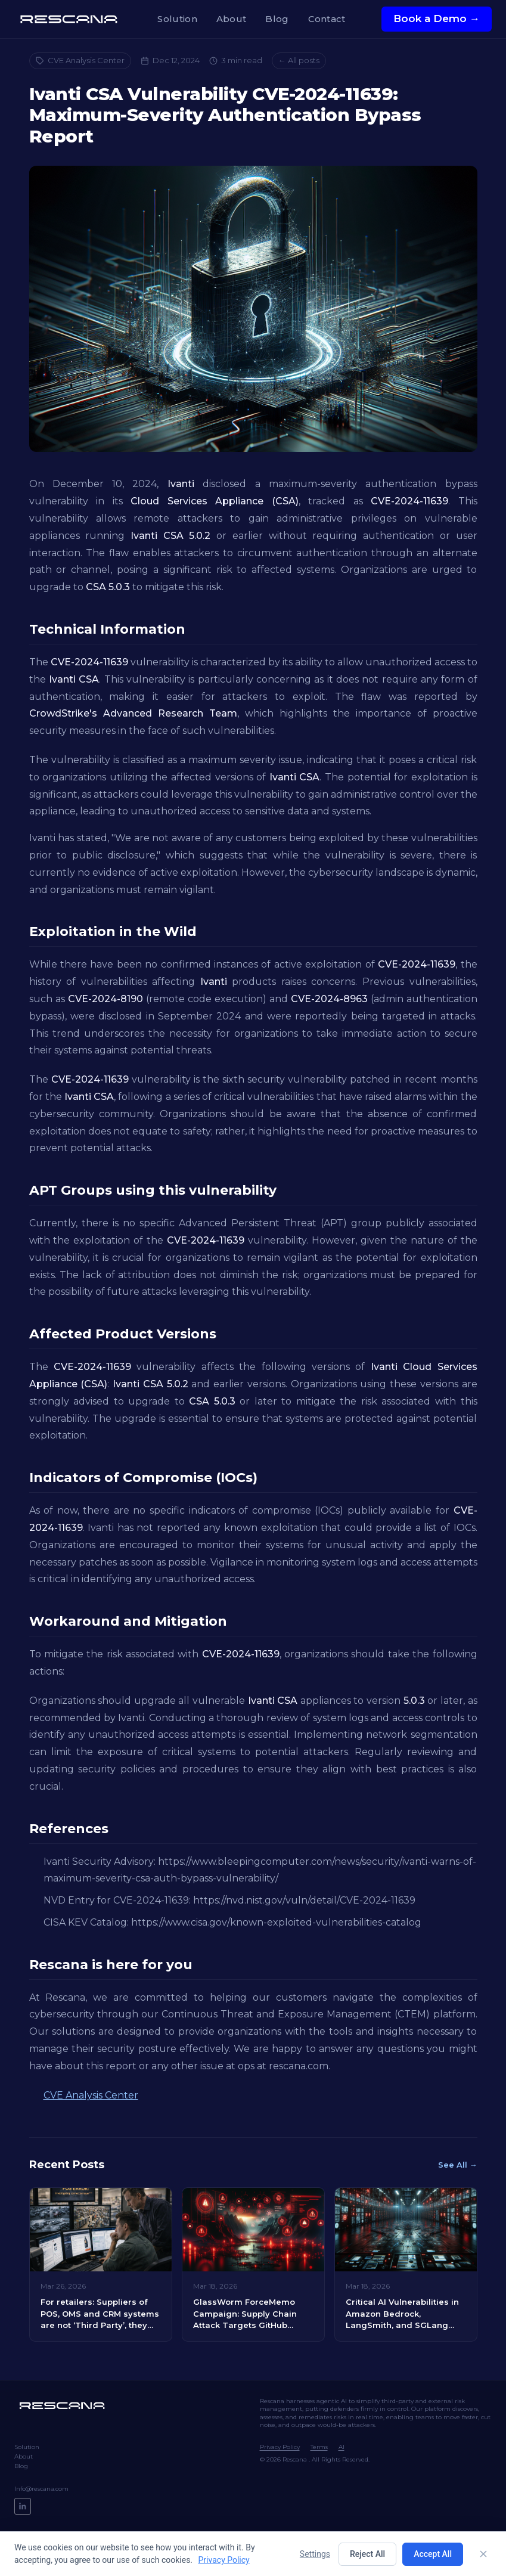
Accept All (433, 2554)
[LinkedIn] (22, 2506)
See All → (457, 2164)
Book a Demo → (436, 18)
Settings (315, 2554)
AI (341, 2447)
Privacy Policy (280, 2447)
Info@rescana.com (41, 2489)
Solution (177, 18)
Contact (327, 18)
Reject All (367, 2554)
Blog (276, 18)
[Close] (483, 2554)
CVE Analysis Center (80, 60)
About (231, 18)
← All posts (298, 60)
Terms (319, 2447)
